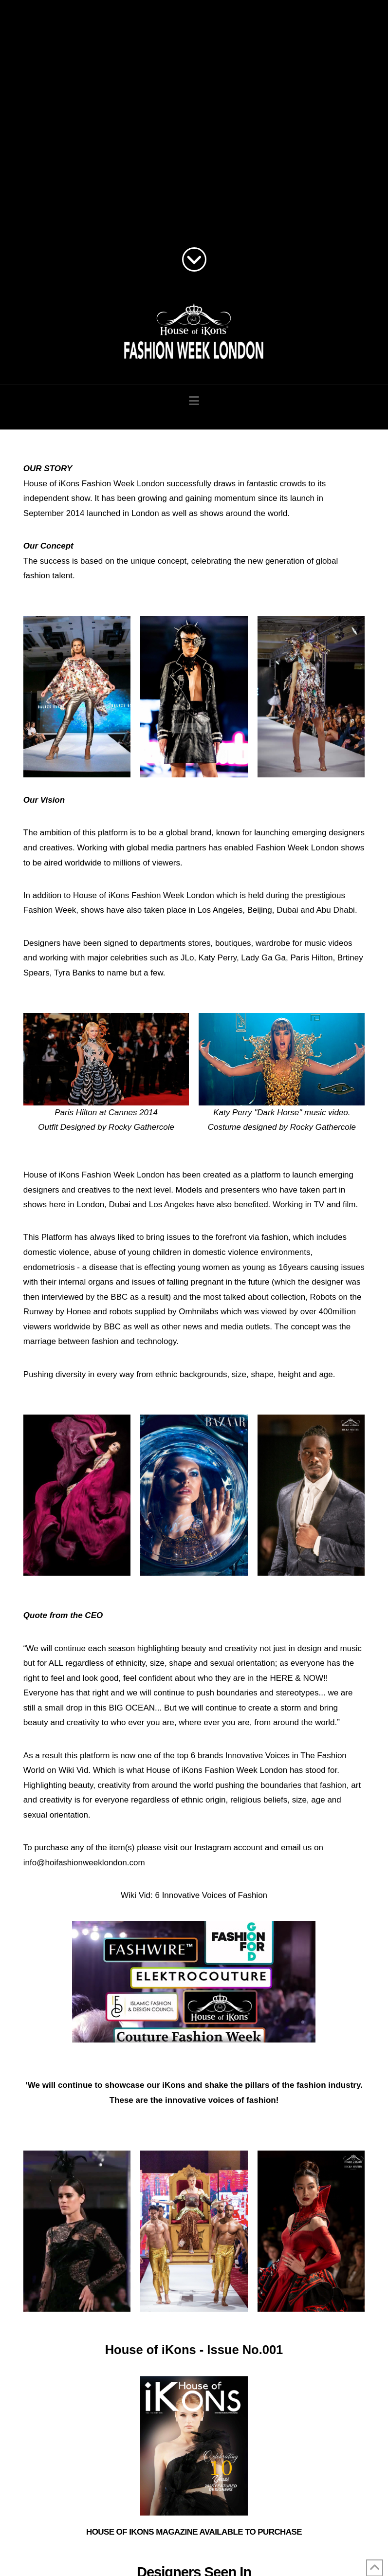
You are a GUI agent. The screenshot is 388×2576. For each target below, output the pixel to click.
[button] (194, 401)
